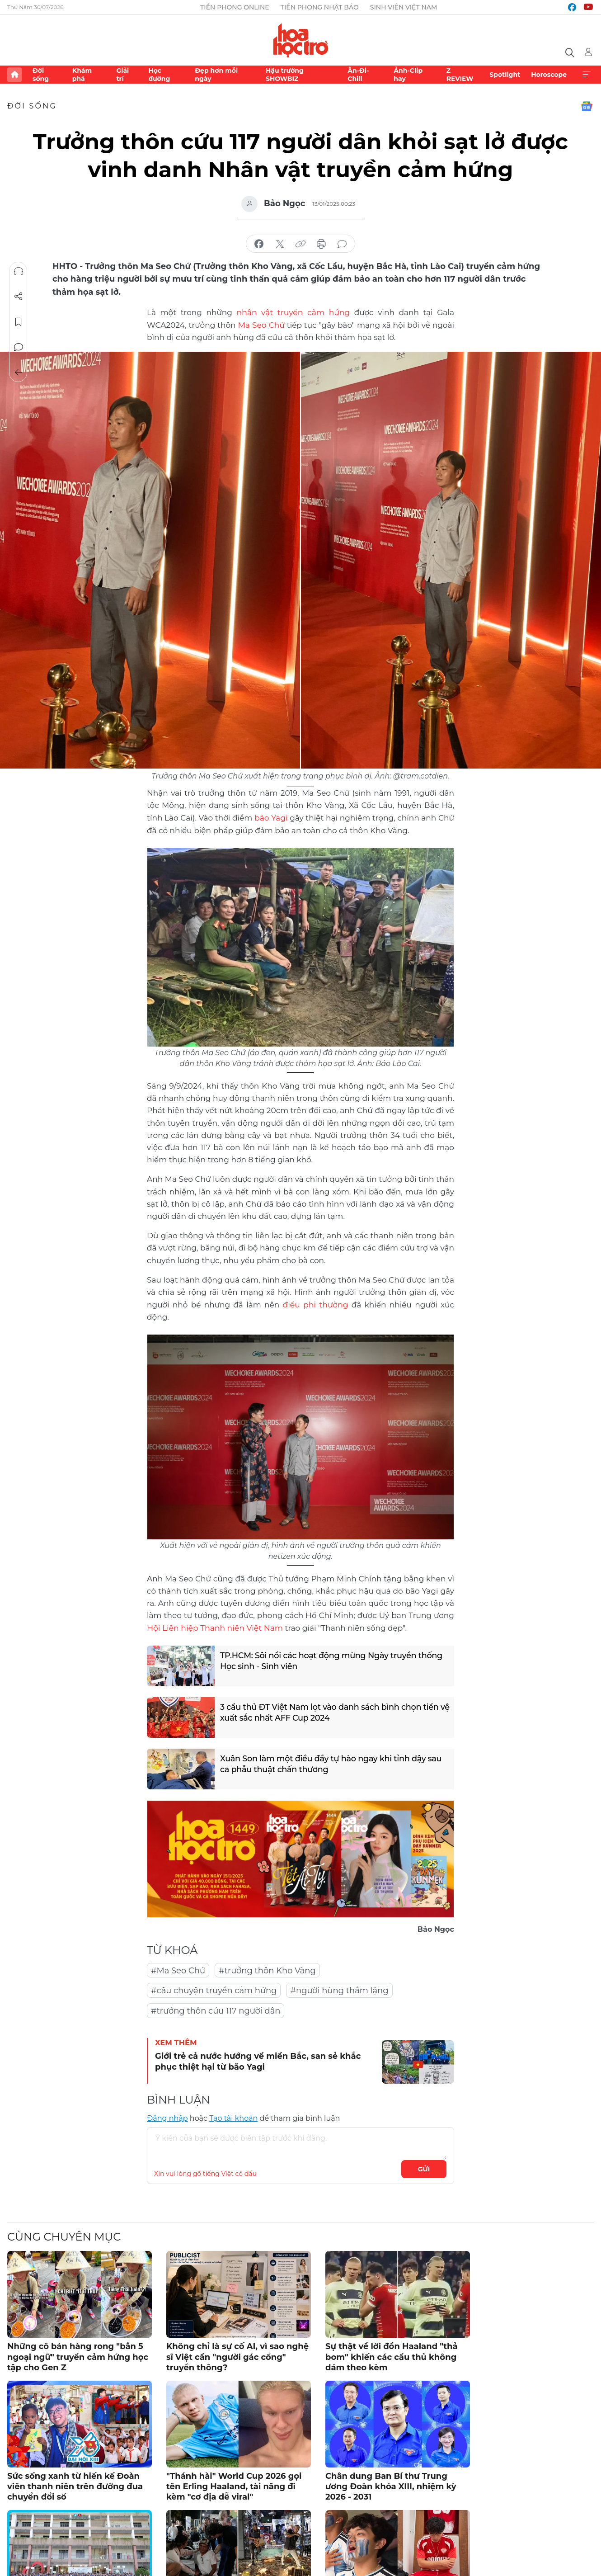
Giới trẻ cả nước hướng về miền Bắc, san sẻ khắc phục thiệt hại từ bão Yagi (258, 2059)
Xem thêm (586, 74)
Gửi (424, 2167)
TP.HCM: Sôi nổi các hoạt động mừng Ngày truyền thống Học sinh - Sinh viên (333, 1659)
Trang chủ (14, 74)
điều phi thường (315, 1302)
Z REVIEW (460, 74)
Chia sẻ (18, 296)
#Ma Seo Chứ (178, 1968)
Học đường (159, 74)
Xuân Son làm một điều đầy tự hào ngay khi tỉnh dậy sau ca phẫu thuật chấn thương (333, 1763)
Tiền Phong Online (234, 7)
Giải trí (122, 74)
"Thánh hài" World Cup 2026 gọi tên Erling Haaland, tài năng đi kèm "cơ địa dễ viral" (234, 2484)
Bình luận (18, 347)
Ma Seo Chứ (261, 324)
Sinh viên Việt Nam (403, 7)
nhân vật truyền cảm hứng (293, 311)
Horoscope (549, 75)
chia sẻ (259, 244)
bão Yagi (270, 816)
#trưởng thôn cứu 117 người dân (215, 2009)
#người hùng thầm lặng (339, 1988)
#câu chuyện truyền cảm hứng (214, 1988)
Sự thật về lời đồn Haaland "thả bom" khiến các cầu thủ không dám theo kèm (391, 2354)
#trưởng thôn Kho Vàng (267, 1968)
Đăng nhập (167, 2116)
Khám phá (82, 74)
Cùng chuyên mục (64, 2234)
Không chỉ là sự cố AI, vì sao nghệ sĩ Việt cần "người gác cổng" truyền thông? (237, 2354)
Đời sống (41, 74)
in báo (321, 244)
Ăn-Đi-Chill (358, 74)
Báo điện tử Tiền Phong (300, 40)
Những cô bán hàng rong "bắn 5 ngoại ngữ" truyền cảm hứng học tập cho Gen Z (77, 2354)
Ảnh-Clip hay (408, 74)
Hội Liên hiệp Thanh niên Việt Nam (214, 1625)
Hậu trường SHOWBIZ (285, 74)
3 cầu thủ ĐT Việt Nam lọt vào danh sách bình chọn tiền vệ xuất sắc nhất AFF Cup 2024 (331, 1711)
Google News (586, 106)
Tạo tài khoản (233, 2116)
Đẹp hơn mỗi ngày (216, 74)
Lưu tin (18, 321)
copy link (300, 244)
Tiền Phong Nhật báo (320, 7)
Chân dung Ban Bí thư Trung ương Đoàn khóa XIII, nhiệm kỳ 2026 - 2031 (390, 2484)
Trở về (18, 372)
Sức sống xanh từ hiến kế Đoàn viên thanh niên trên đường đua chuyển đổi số (75, 2484)
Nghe (18, 271)
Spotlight (504, 75)
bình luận (342, 244)
